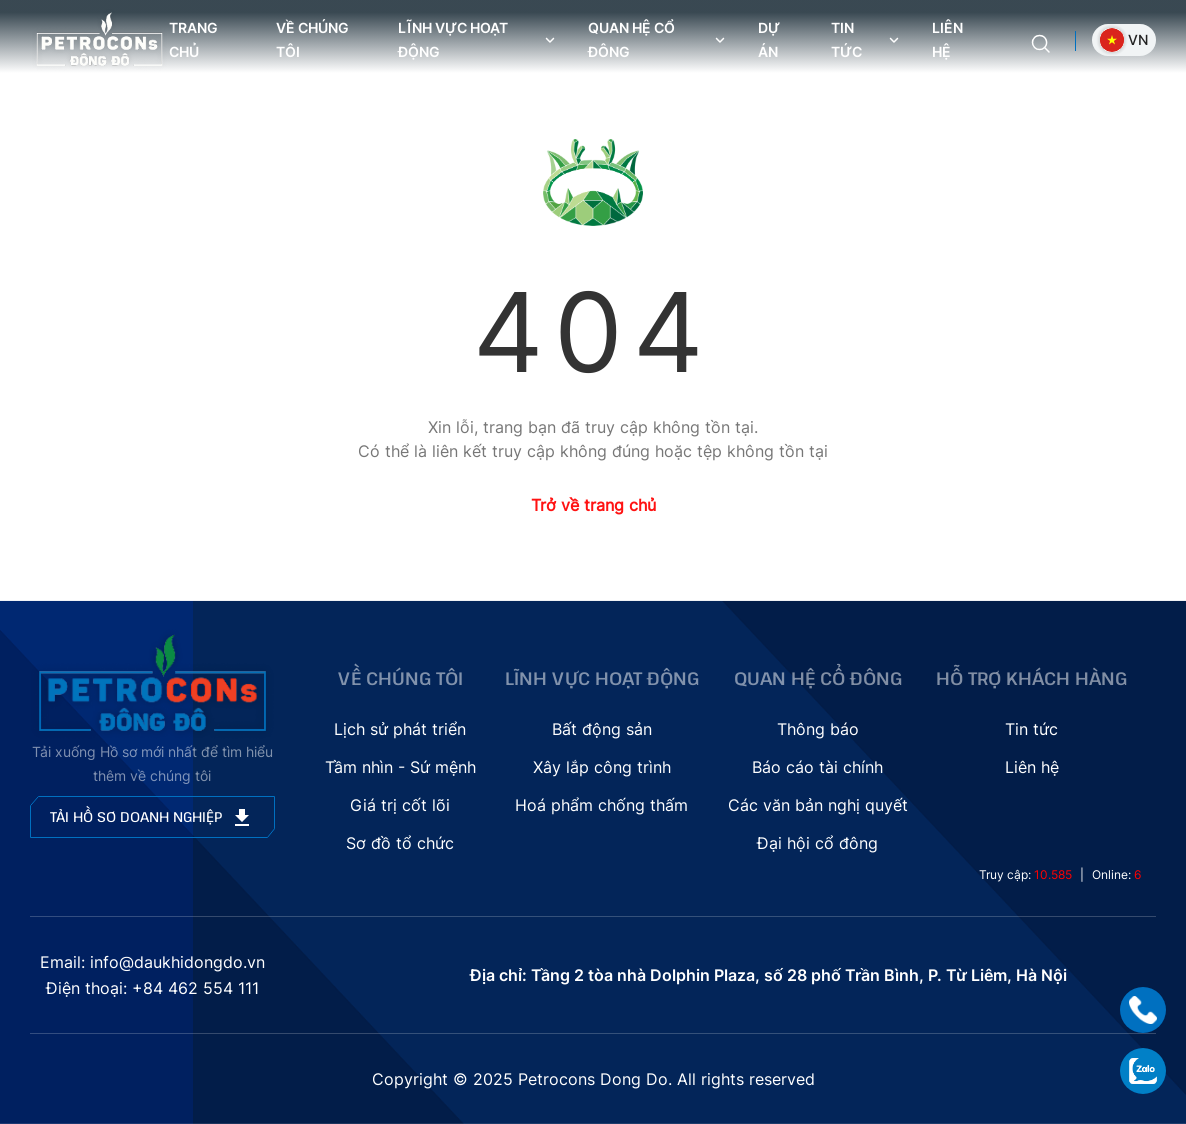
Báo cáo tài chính (817, 767)
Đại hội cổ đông (817, 843)
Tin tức (1031, 729)
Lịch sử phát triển (400, 729)
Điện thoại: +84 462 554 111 (152, 988)
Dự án (769, 39)
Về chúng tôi (312, 39)
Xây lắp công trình (602, 767)
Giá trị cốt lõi (400, 805)
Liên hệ (947, 39)
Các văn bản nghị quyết (818, 805)
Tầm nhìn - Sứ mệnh (400, 767)
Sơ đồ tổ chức (400, 843)
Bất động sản (602, 729)
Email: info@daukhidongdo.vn (152, 962)
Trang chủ (193, 39)
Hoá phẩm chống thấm (601, 805)
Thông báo (818, 729)
